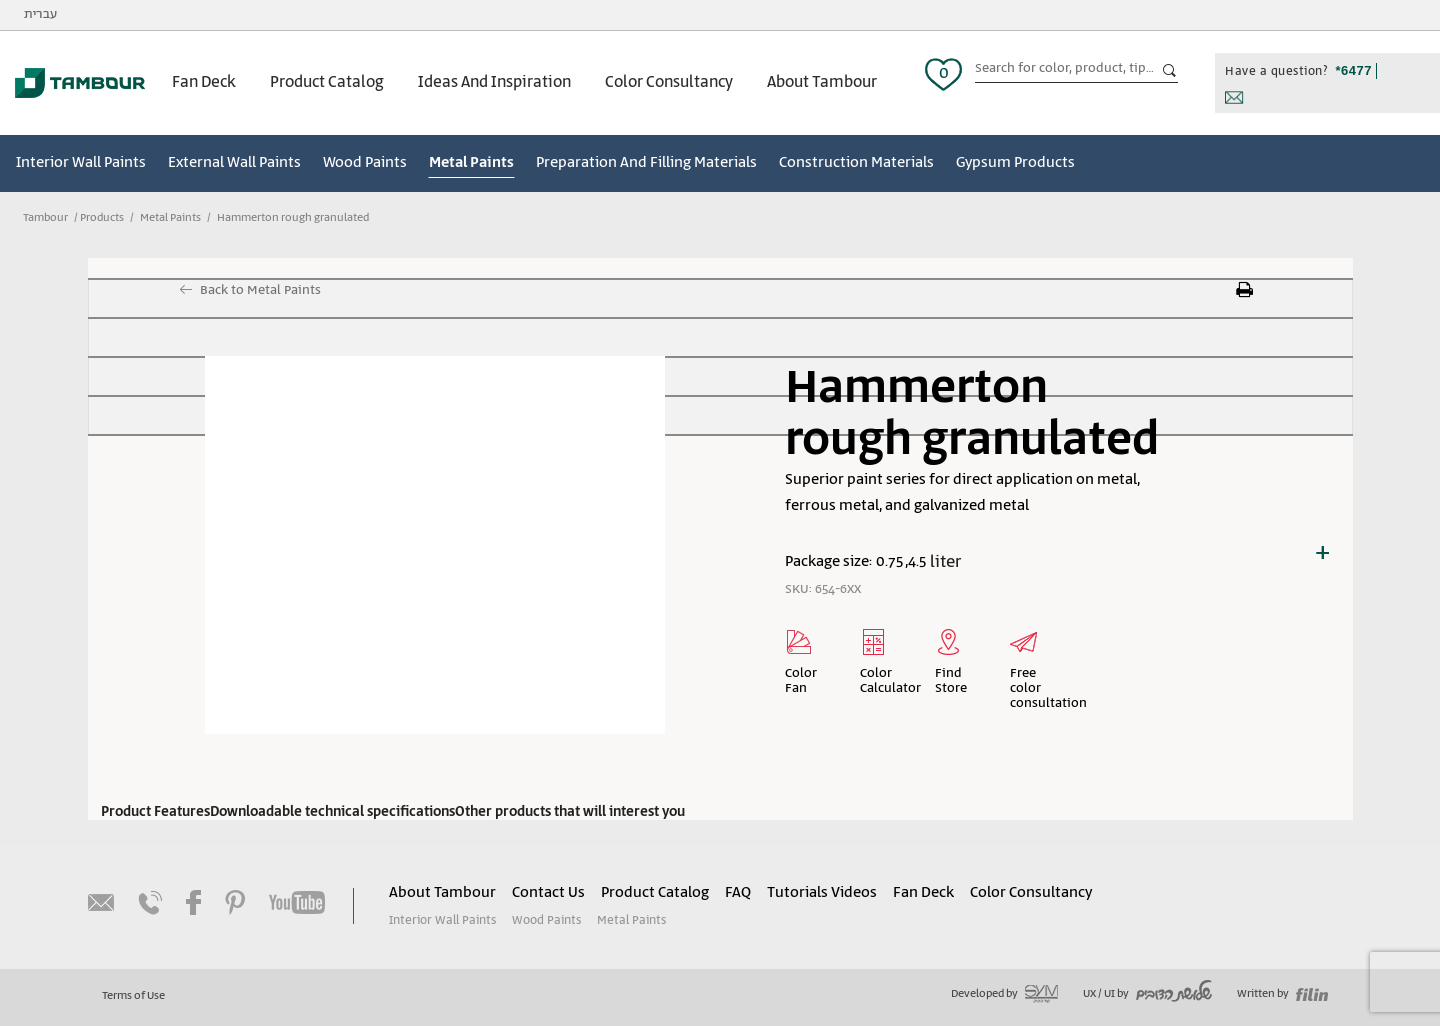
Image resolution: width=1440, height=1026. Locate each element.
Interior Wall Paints (81, 162)
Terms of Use (133, 996)
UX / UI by (1147, 994)
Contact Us (548, 893)
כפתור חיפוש (1170, 71)
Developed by (1004, 994)
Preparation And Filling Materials (646, 162)
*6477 (1354, 70)
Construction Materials (856, 162)
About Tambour (822, 82)
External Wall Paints (234, 162)
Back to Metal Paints (260, 290)
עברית (40, 14)
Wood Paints (365, 162)
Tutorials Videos (822, 893)
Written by (1282, 994)
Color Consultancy (669, 82)
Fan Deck (204, 82)
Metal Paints (471, 162)
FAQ (738, 893)
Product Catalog (327, 82)
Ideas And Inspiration (494, 82)
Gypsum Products (1015, 162)
